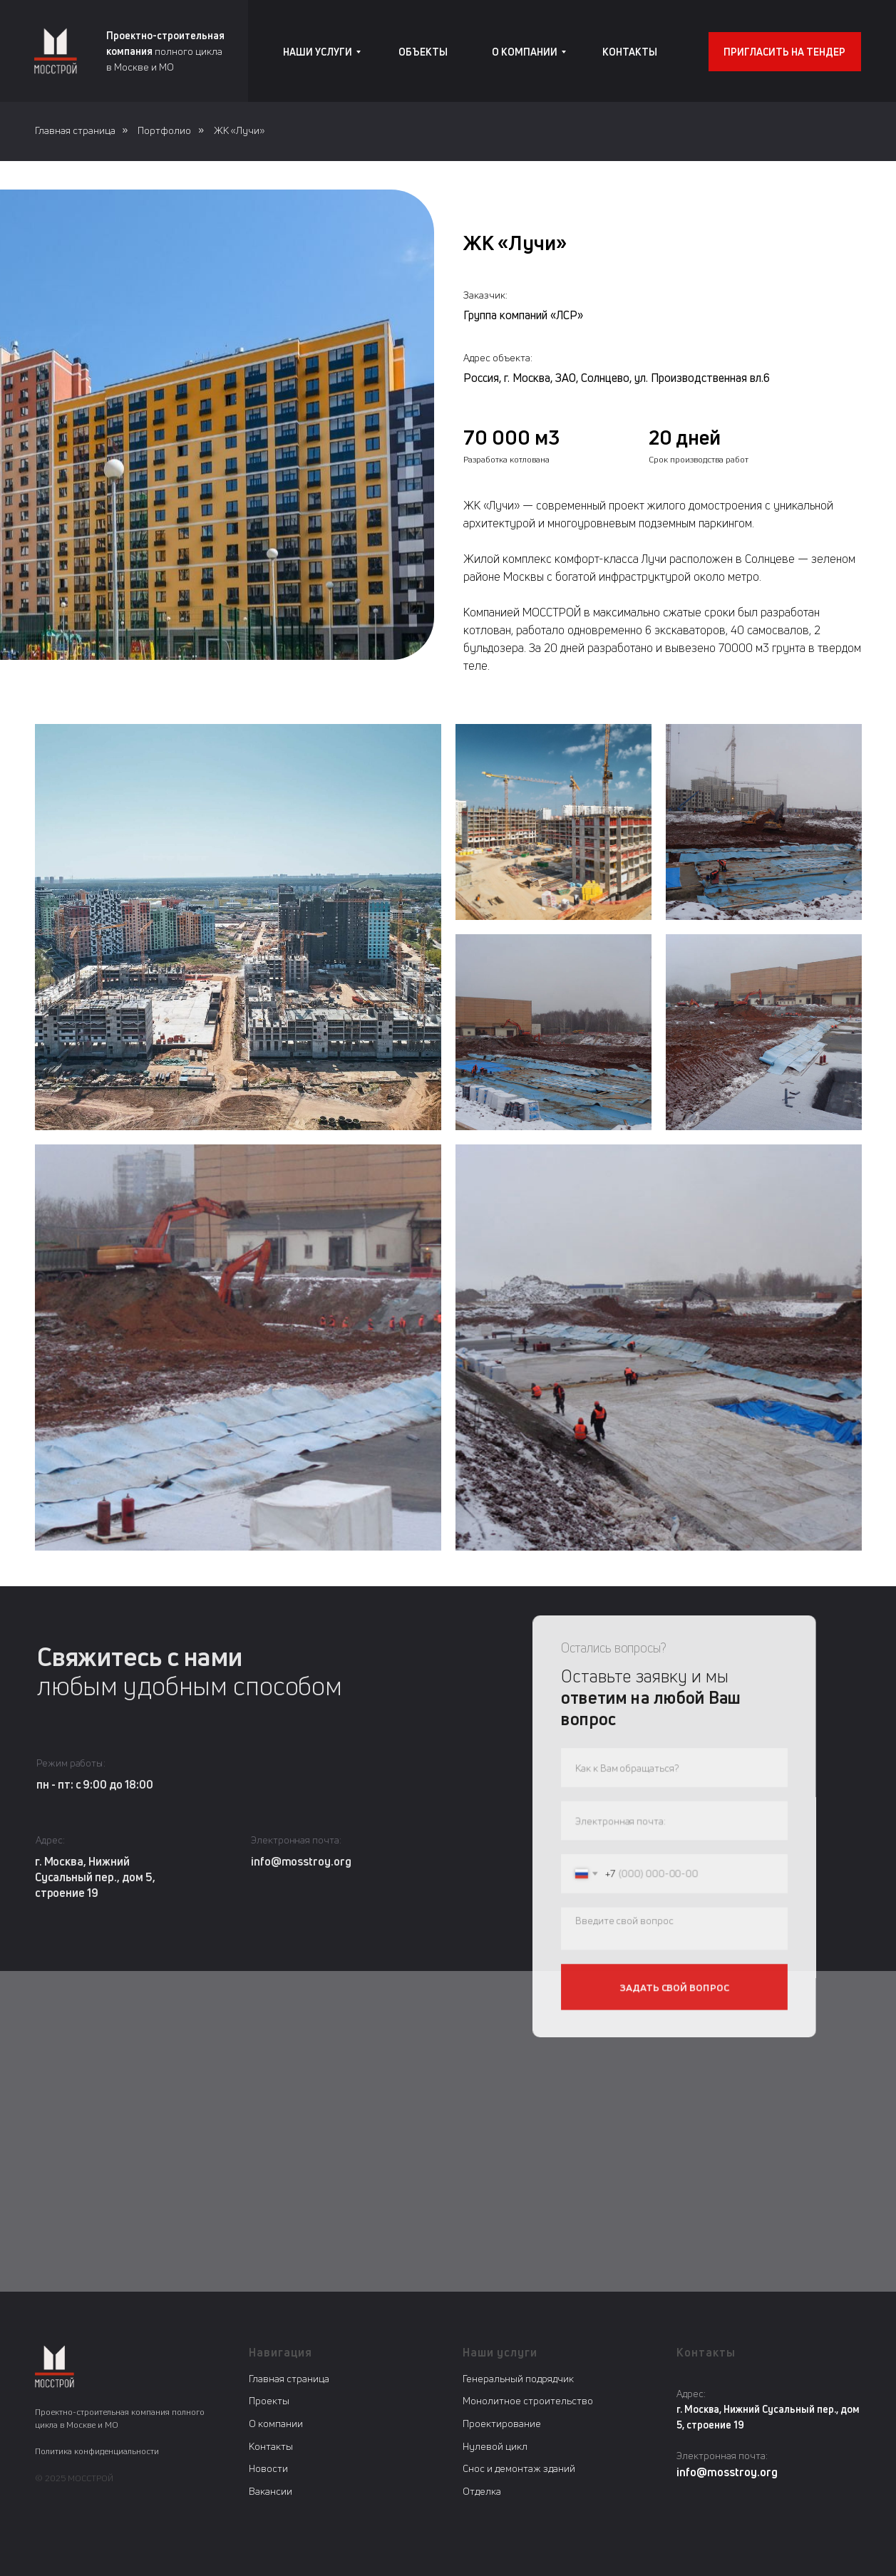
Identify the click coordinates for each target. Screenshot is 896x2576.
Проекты (269, 2400)
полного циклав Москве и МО (165, 51)
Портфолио (164, 130)
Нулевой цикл (495, 2446)
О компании (276, 2423)
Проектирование (502, 2423)
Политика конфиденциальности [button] (97, 2451)
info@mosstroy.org (305, 1860)
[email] (673, 1822)
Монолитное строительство (528, 2400)
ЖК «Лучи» (239, 130)
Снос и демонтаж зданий (519, 2468)
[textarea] (673, 1927)
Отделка (482, 2491)
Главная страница (75, 130)
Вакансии (270, 2491)
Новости (268, 2468)
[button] (785, 51)
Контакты (271, 2446)
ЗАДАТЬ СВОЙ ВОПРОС (674, 1983)
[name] (673, 1771)
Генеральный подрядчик (518, 2378)
